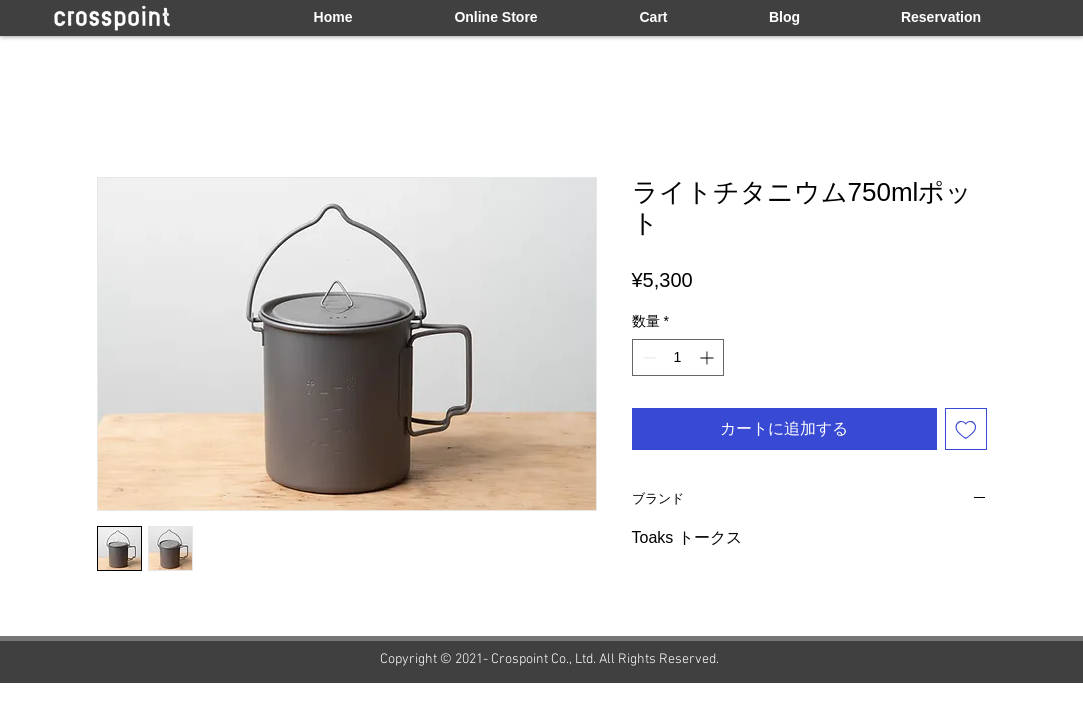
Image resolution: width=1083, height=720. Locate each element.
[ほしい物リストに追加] (966, 429)
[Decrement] (647, 357)
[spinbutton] (678, 357)
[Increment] (708, 357)
